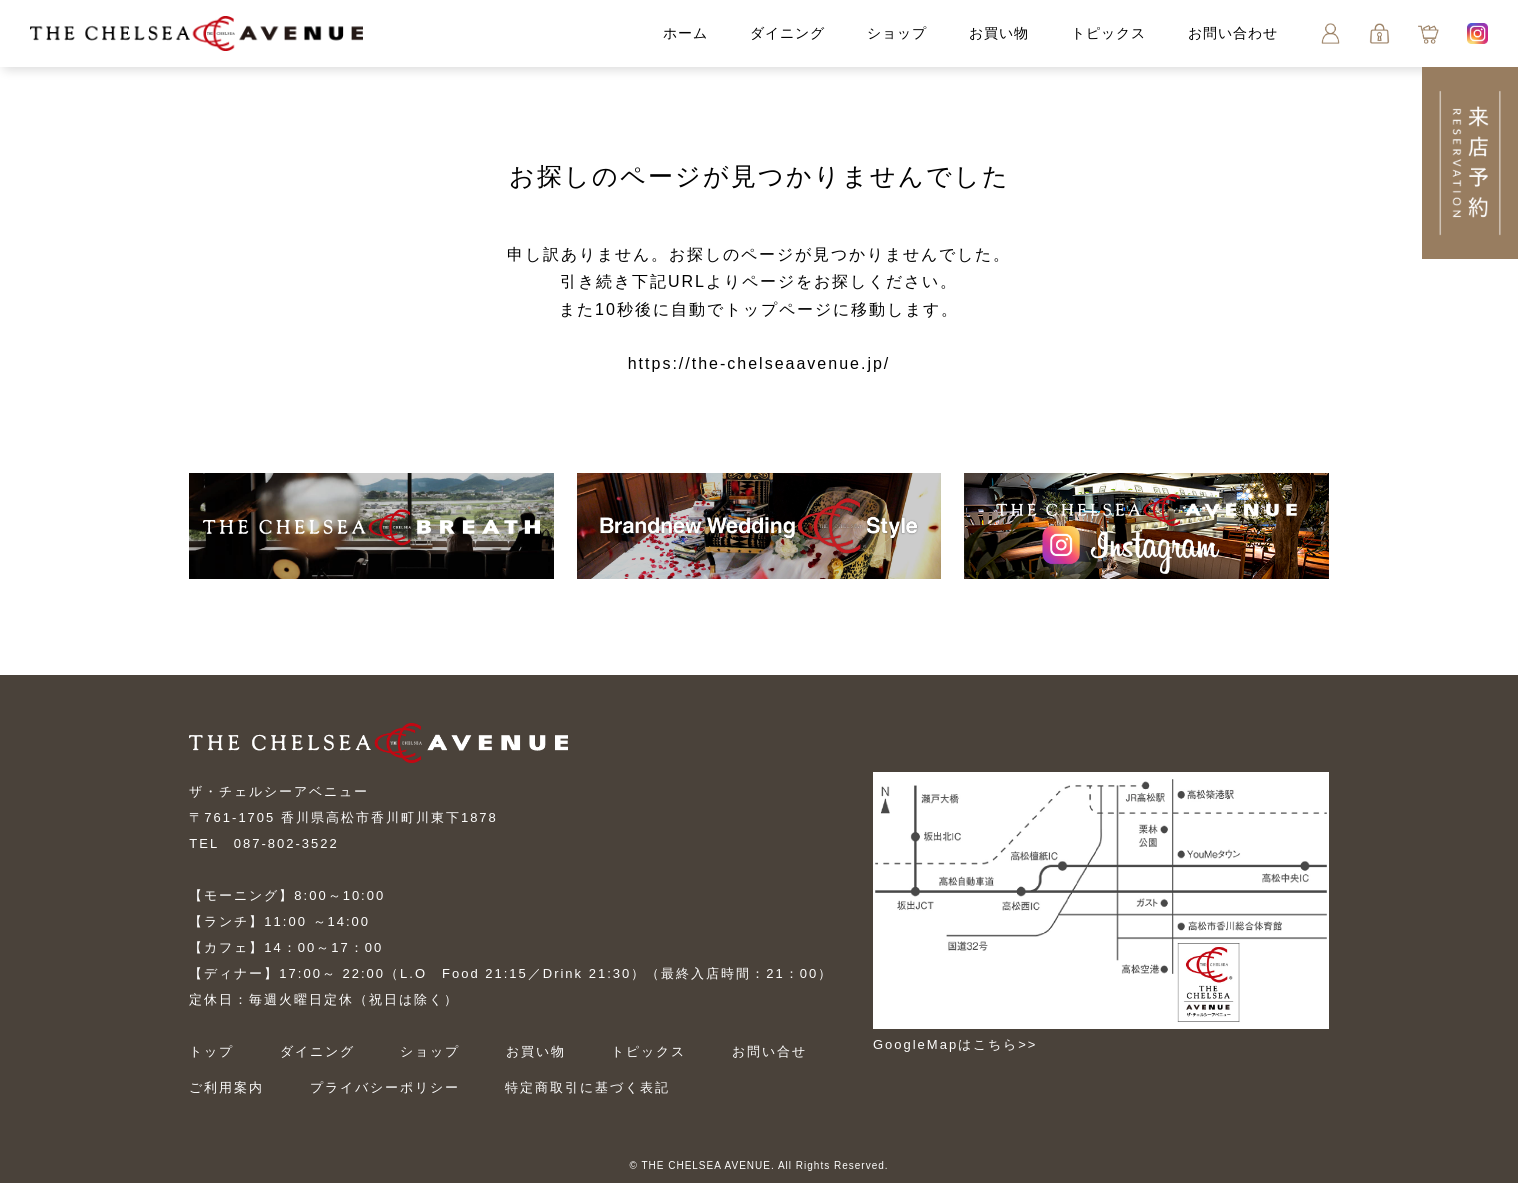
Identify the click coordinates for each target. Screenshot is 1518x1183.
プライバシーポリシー (385, 1087)
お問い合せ (769, 1051)
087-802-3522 (286, 843)
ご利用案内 (226, 1087)
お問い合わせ (1233, 33)
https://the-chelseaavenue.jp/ (759, 363)
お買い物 (999, 33)
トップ (211, 1051)
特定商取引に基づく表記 (587, 1087)
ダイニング (787, 33)
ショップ (897, 33)
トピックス (1108, 33)
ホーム (685, 33)
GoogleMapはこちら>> (955, 1044)
